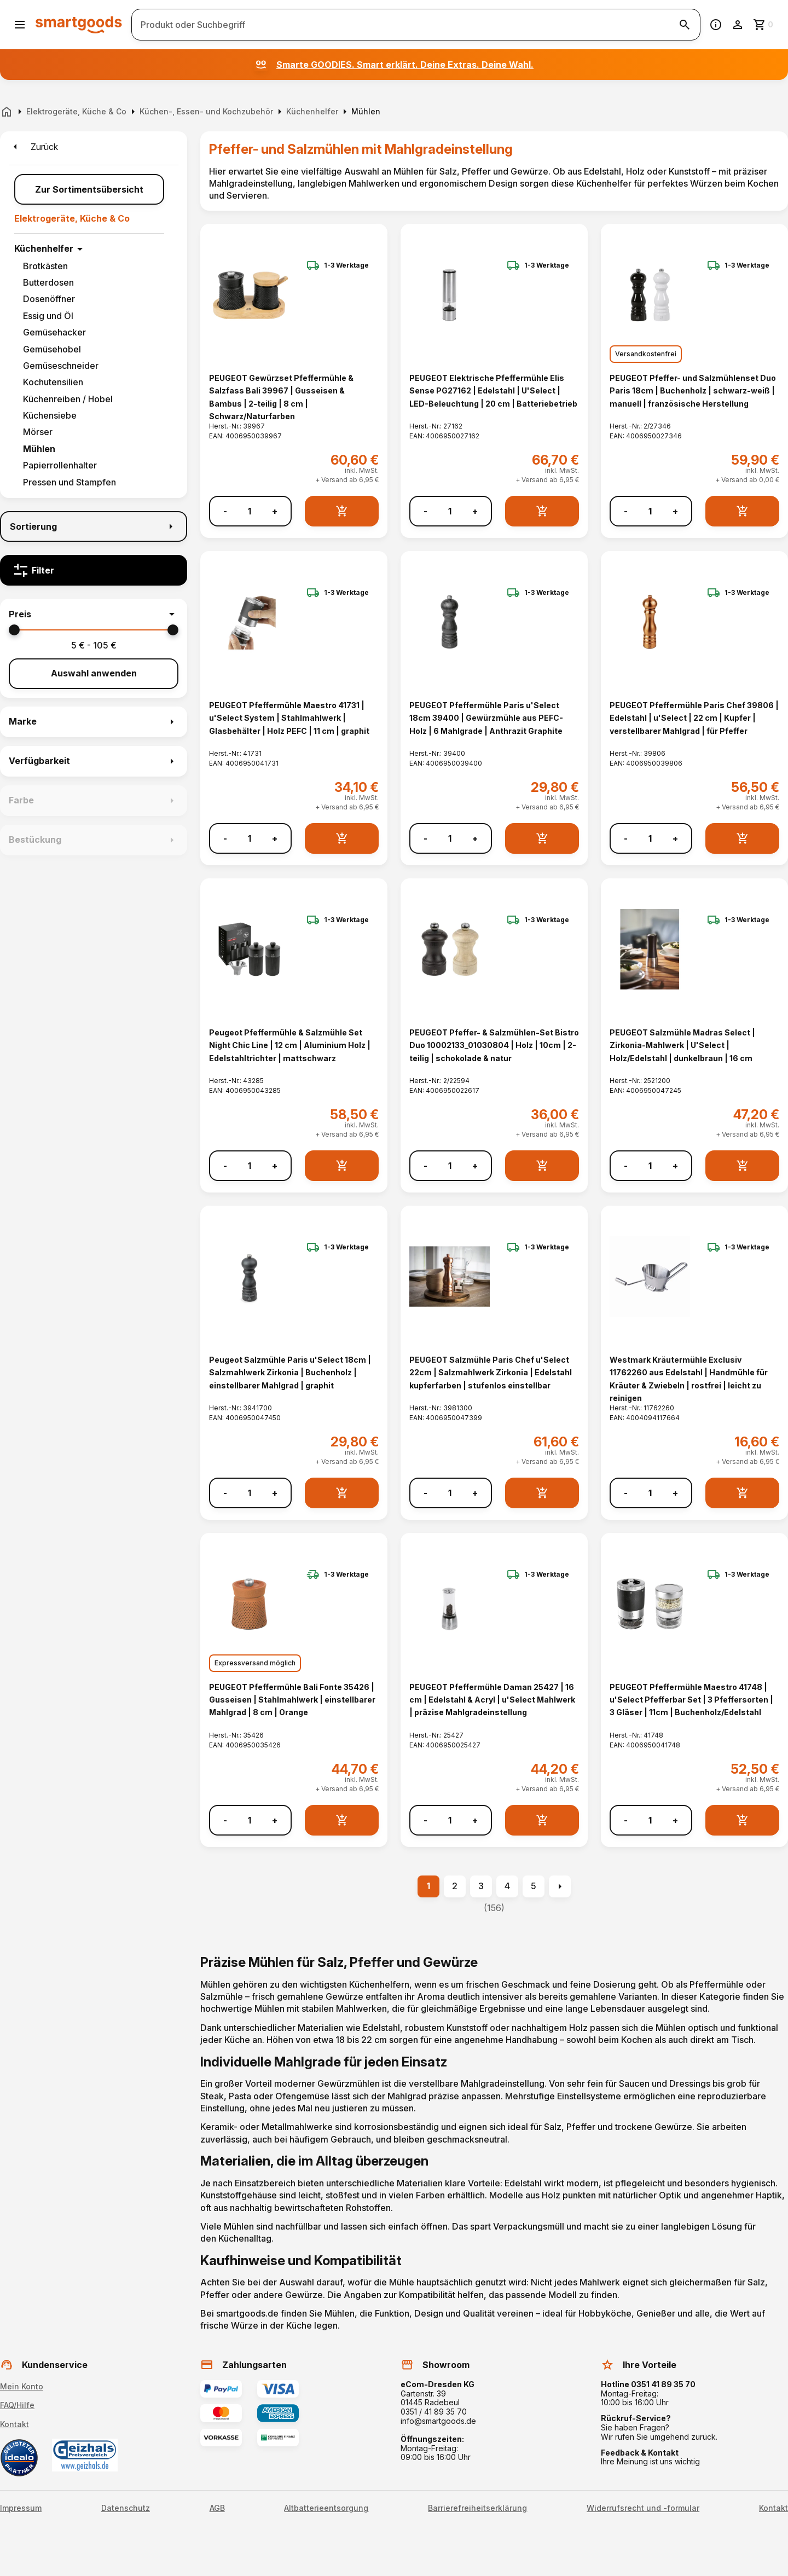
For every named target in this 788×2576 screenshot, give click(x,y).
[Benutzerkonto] (737, 24)
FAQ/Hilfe (17, 2405)
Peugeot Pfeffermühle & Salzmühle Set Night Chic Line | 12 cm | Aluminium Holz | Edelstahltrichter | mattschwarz (289, 1045)
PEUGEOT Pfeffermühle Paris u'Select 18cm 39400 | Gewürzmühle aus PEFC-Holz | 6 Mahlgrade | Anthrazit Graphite (486, 718)
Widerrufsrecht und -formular (643, 2508)
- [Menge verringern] (225, 511)
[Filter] (93, 570)
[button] (93, 614)
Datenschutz (125, 2508)
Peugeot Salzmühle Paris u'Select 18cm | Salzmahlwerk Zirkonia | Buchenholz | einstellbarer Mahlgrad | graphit (290, 1372)
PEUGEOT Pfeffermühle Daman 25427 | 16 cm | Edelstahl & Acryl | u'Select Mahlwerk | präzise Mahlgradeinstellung (492, 1699)
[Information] (715, 24)
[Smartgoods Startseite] (79, 24)
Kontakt (14, 2424)
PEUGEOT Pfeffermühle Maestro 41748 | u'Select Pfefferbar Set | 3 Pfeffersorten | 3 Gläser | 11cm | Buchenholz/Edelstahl (691, 1699)
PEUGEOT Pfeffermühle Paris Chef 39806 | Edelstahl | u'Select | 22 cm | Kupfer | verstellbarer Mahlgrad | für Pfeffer (694, 718)
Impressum (21, 2508)
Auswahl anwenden (94, 673)
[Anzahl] (249, 511)
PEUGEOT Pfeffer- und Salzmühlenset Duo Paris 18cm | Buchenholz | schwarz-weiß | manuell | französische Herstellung (693, 390)
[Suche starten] (684, 24)
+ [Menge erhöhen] (274, 511)
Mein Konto (21, 2386)
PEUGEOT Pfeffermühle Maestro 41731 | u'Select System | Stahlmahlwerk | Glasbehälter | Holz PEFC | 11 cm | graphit (289, 718)
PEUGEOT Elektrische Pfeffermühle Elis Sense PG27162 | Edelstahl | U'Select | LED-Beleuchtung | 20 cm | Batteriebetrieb (493, 390)
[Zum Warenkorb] (764, 24)
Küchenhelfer (43, 248)
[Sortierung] (93, 526)
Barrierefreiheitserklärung (477, 2508)
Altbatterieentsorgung (326, 2508)
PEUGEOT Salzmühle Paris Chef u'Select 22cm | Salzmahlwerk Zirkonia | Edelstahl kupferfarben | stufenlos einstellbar (490, 1372)
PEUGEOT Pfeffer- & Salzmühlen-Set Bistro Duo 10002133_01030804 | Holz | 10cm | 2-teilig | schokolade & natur (494, 1045)
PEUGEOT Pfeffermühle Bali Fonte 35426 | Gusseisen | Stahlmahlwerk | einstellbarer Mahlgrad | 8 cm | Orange (292, 1699)
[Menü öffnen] (19, 24)
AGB (217, 2508)
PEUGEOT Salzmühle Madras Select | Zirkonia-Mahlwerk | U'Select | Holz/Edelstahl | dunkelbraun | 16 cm (682, 1045)
